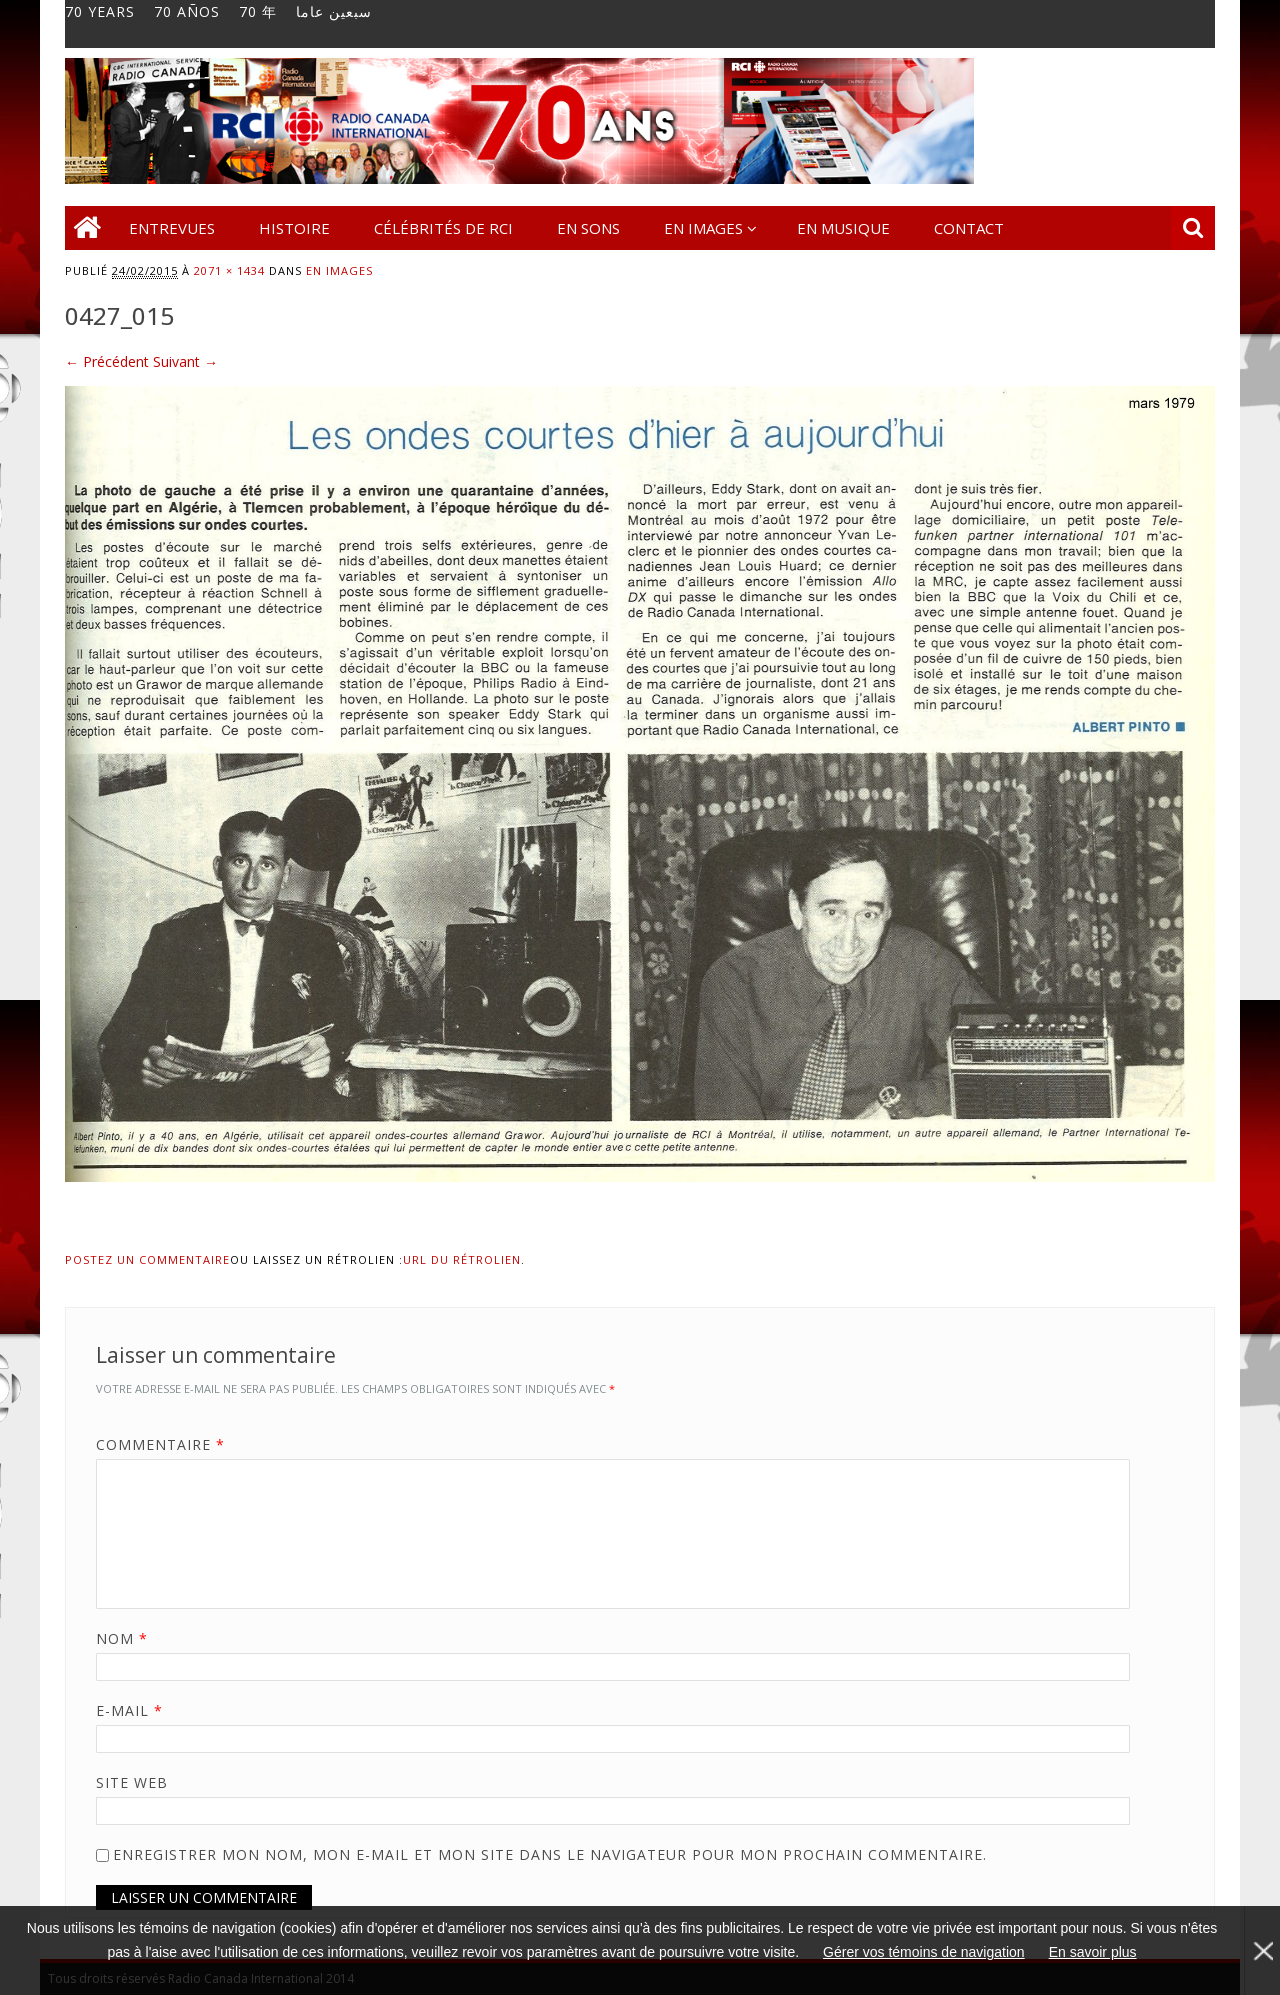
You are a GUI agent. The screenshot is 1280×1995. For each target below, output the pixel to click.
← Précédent (107, 361)
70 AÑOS (187, 12)
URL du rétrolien (462, 1259)
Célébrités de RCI (443, 228)
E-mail (136, 1710)
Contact (969, 228)
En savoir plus (1093, 1952)
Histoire (294, 228)
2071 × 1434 (229, 270)
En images (703, 228)
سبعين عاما (334, 12)
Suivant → (185, 361)
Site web (132, 1782)
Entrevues (172, 228)
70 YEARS (100, 12)
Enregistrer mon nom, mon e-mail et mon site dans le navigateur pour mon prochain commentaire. (550, 1854)
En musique (843, 228)
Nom (129, 1638)
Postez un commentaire (147, 1259)
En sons (588, 228)
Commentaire (167, 1444)
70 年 (258, 12)
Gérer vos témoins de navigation (924, 1952)
